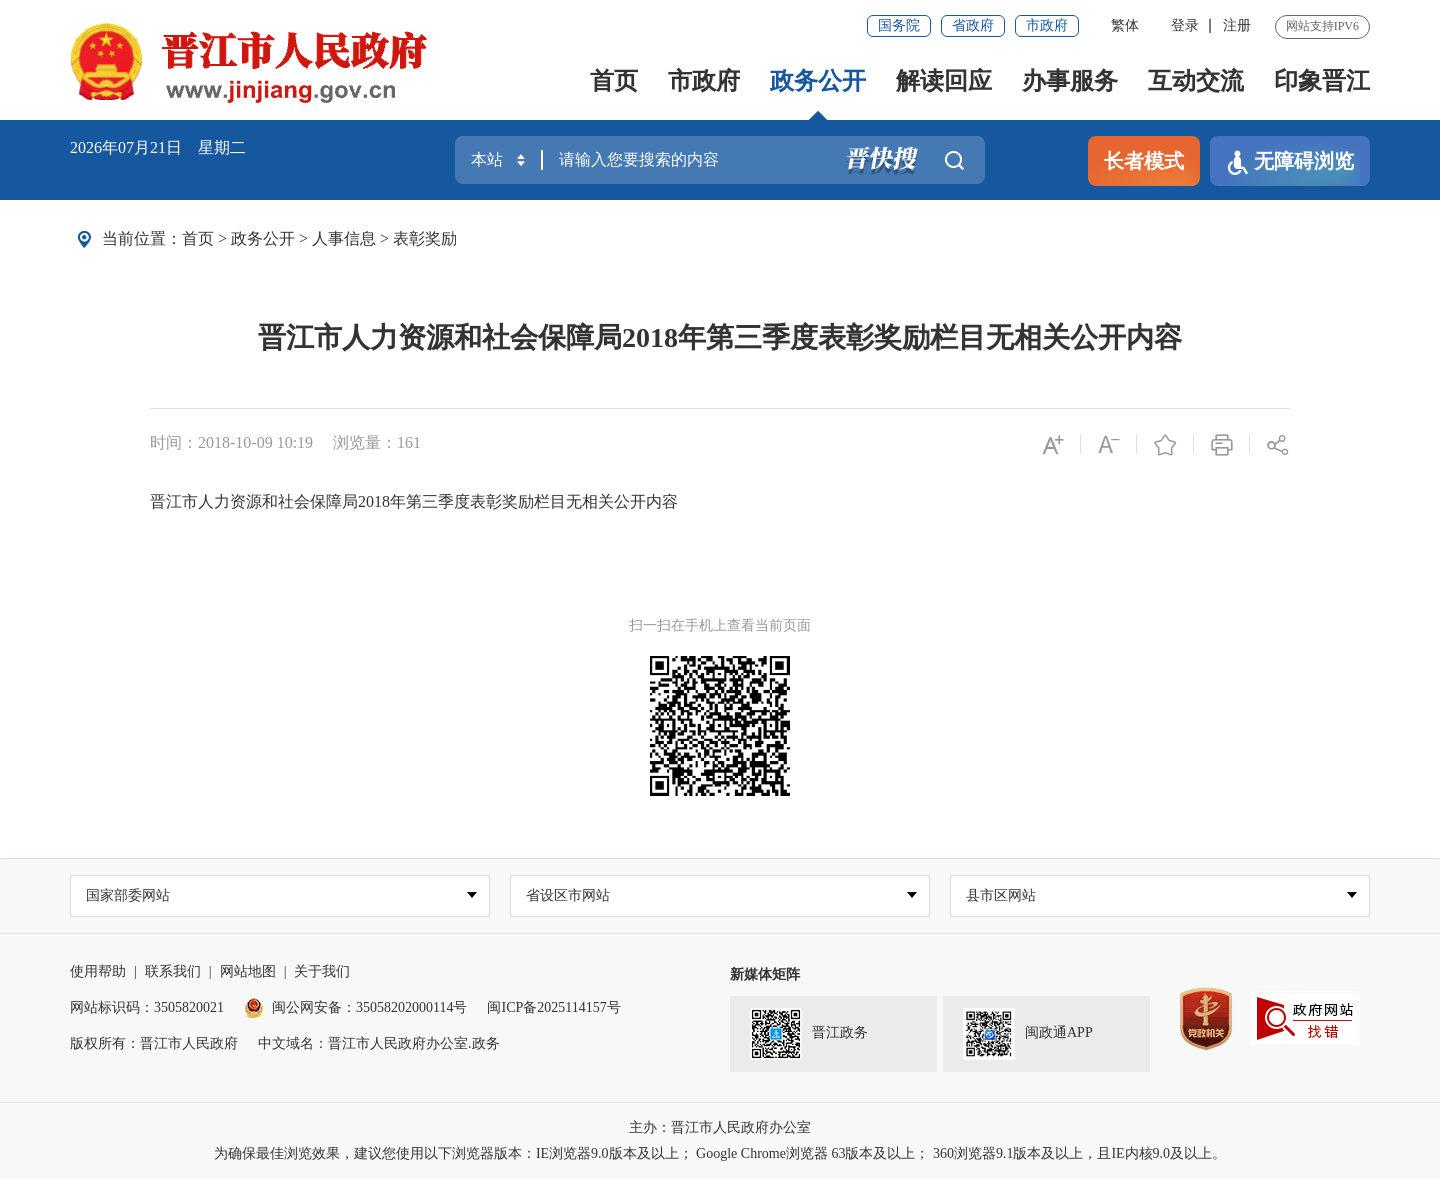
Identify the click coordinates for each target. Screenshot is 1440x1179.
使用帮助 (98, 971)
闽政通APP (1028, 1034)
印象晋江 (1322, 81)
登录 (1185, 25)
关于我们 (322, 971)
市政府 (1047, 25)
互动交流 (1196, 81)
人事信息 (344, 238)
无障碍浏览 (1290, 162)
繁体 (1125, 25)
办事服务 (1070, 81)
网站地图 (248, 971)
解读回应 (944, 81)
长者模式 (1144, 161)
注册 (1237, 25)
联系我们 (173, 971)
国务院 (899, 25)
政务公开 (818, 81)
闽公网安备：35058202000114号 (355, 1007)
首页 (614, 81)
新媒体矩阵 (765, 974)
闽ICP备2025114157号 (553, 1007)
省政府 (973, 25)
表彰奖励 (425, 238)
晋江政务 (809, 1034)
